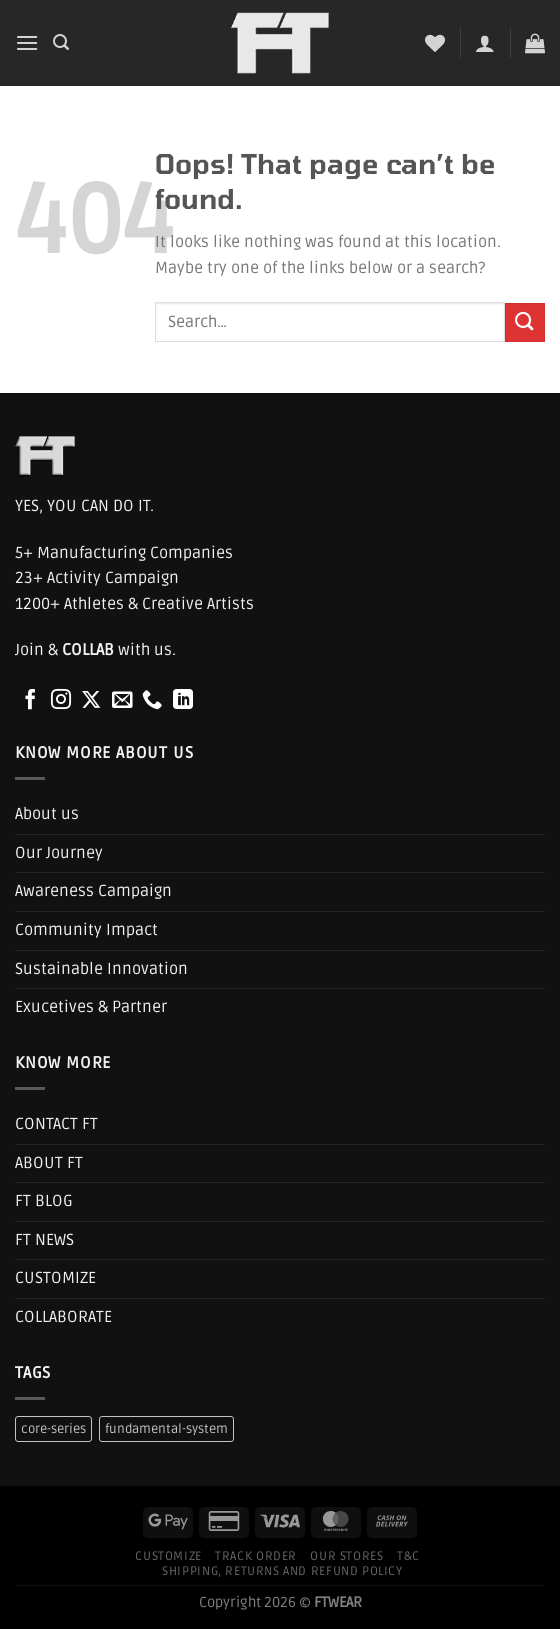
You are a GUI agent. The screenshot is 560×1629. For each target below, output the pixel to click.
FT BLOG (44, 1201)
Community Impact (86, 930)
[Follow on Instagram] (61, 701)
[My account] (485, 43)
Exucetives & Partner (91, 1007)
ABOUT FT (49, 1163)
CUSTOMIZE (55, 1278)
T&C (408, 1556)
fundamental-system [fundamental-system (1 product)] (166, 1429)
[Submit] (525, 322)
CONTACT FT (56, 1124)
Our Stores (346, 1556)
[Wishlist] (435, 43)
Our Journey (59, 853)
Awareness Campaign (93, 891)
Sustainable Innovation (101, 969)
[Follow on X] (91, 701)
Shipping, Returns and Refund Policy (282, 1571)
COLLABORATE (63, 1317)
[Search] (61, 42)
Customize (168, 1556)
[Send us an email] (122, 701)
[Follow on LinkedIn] (183, 701)
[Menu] (27, 42)
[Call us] (152, 701)
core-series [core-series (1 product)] (53, 1429)
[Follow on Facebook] (30, 701)
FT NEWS (44, 1240)
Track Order (256, 1556)
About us (47, 814)
